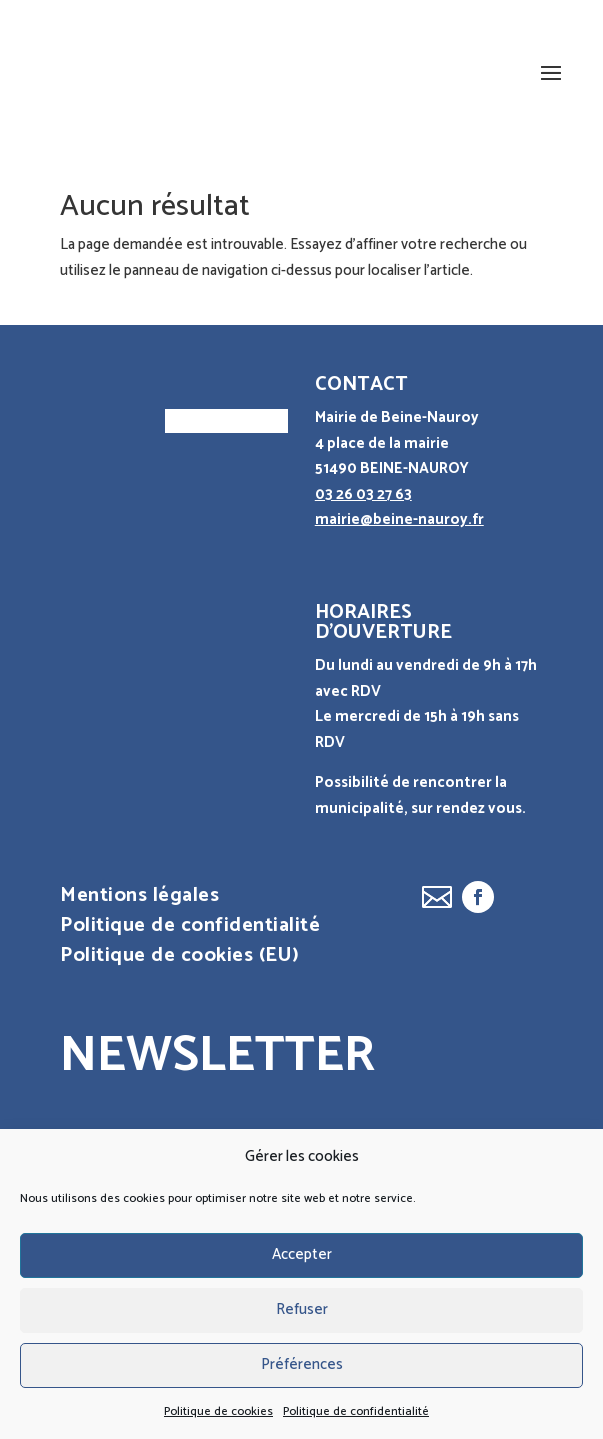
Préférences (302, 1364)
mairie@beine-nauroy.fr (399, 519)
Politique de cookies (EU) (180, 960)
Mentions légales (139, 900)
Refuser (302, 1309)
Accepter (302, 1254)
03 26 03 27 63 (363, 494)
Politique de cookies (218, 1411)
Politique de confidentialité (356, 1411)
